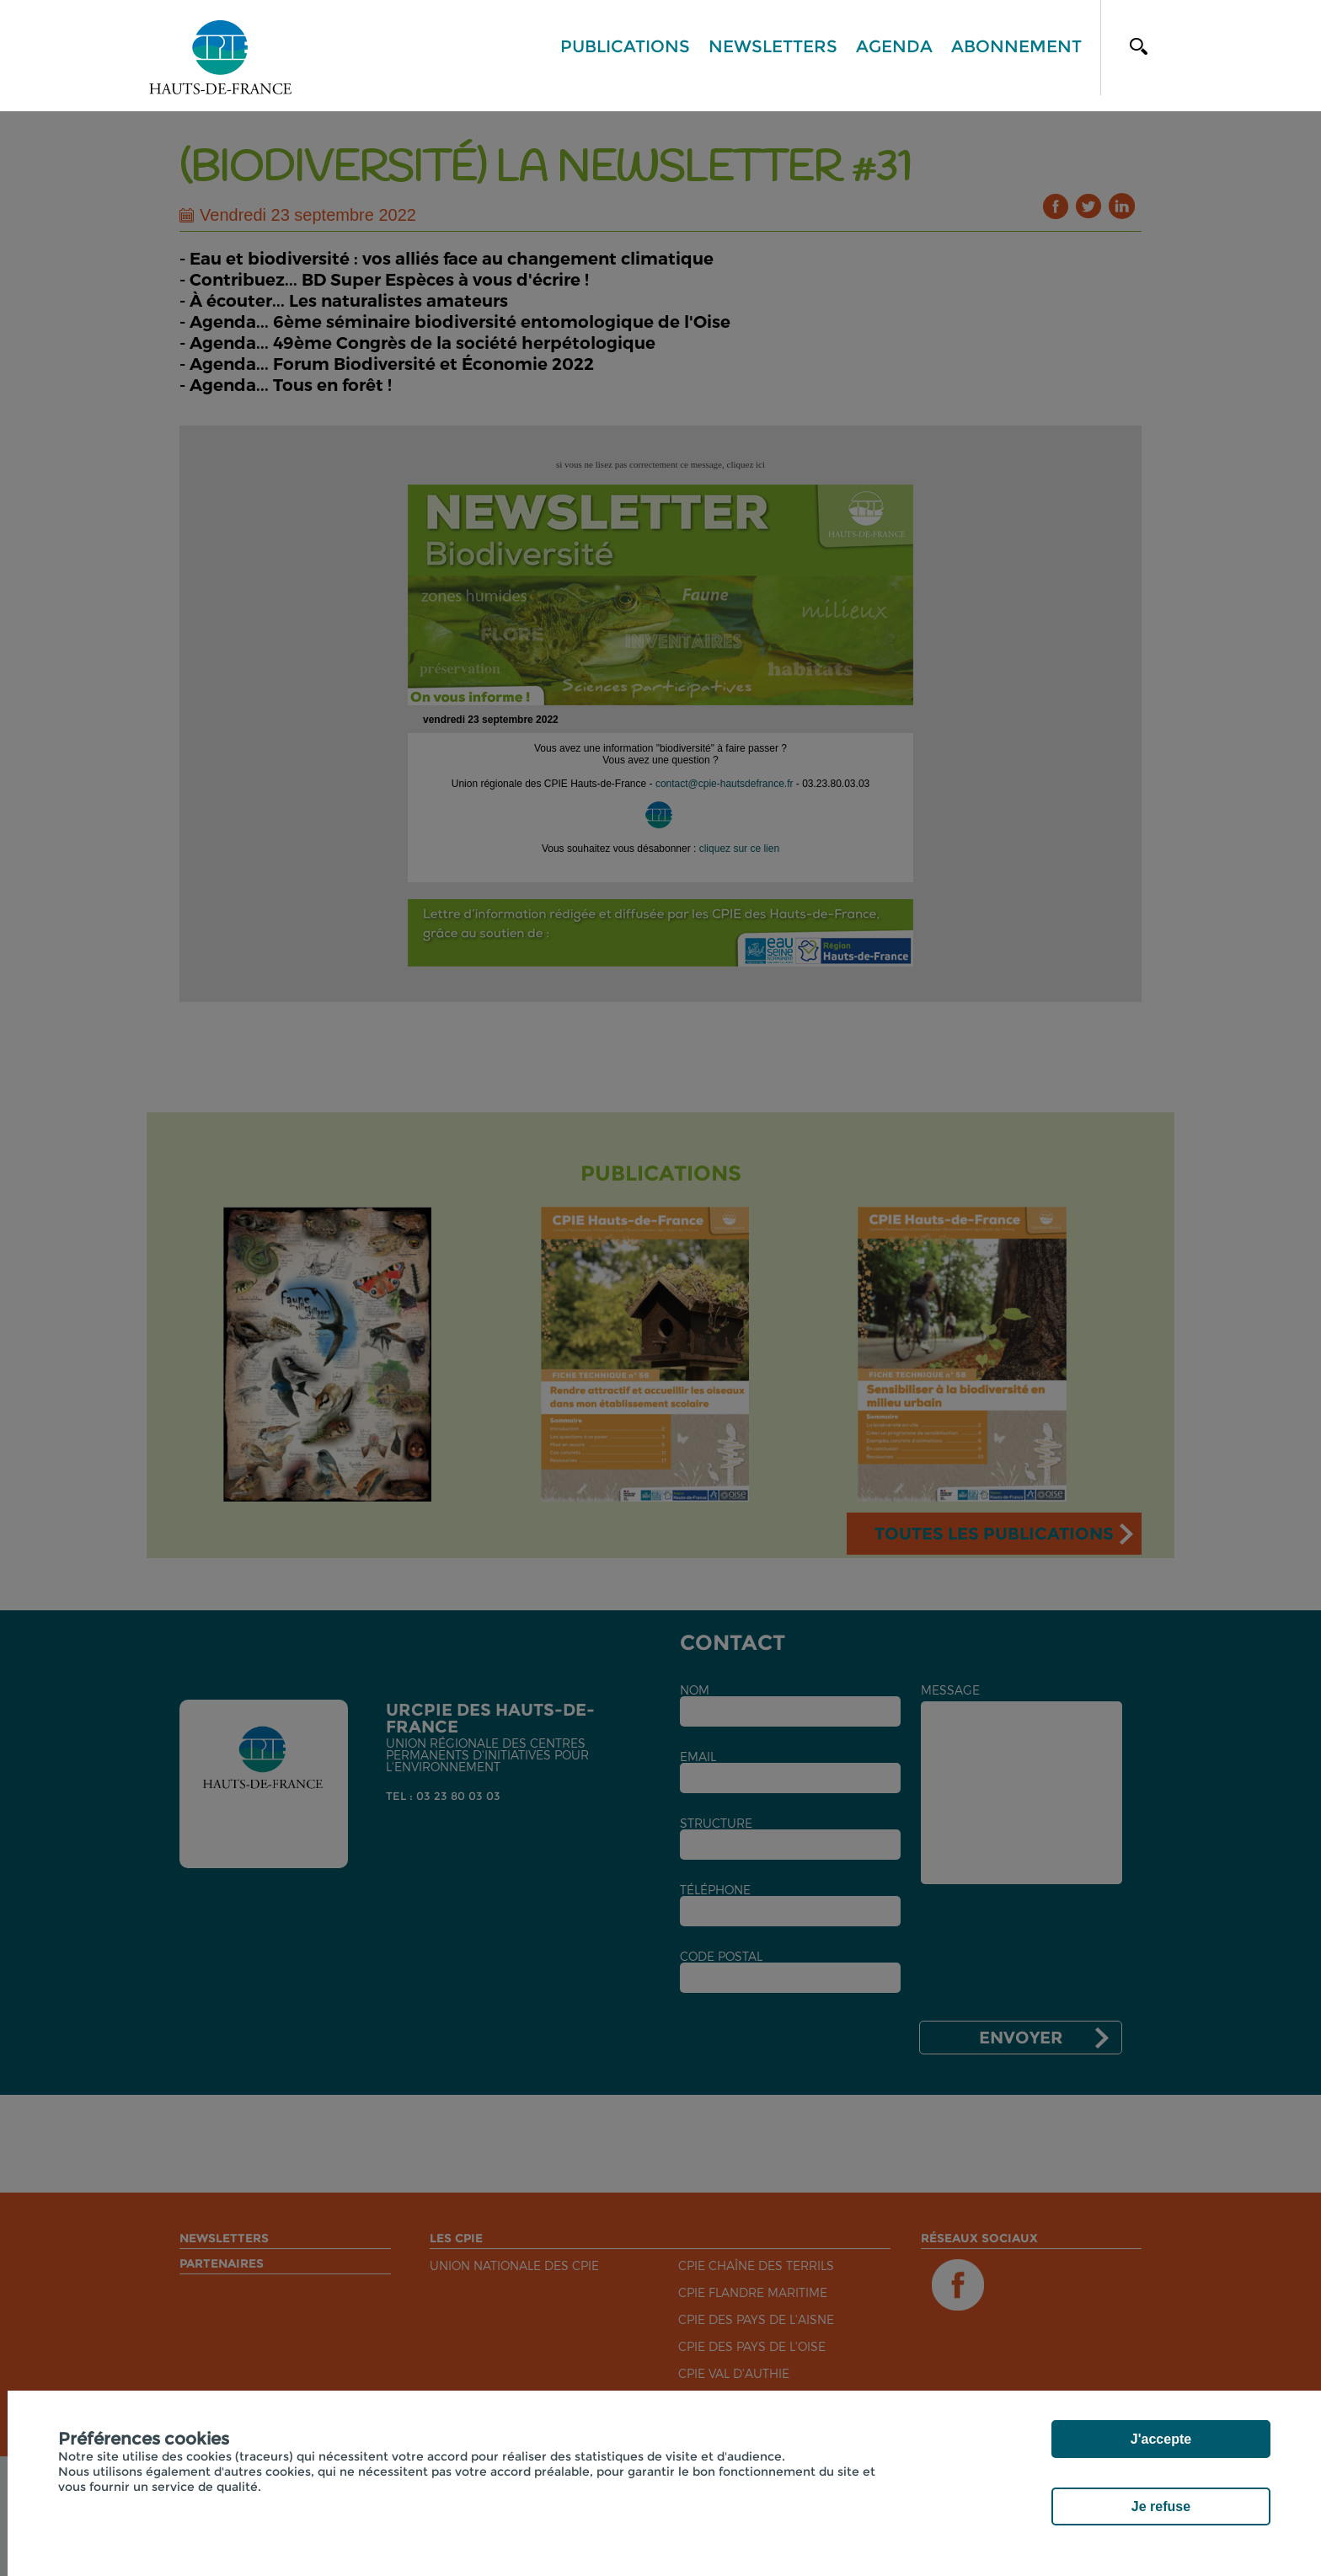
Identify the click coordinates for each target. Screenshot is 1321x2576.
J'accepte (1161, 2439)
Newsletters (773, 46)
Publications (625, 46)
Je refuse (1160, 2506)
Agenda (894, 46)
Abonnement (1016, 46)
